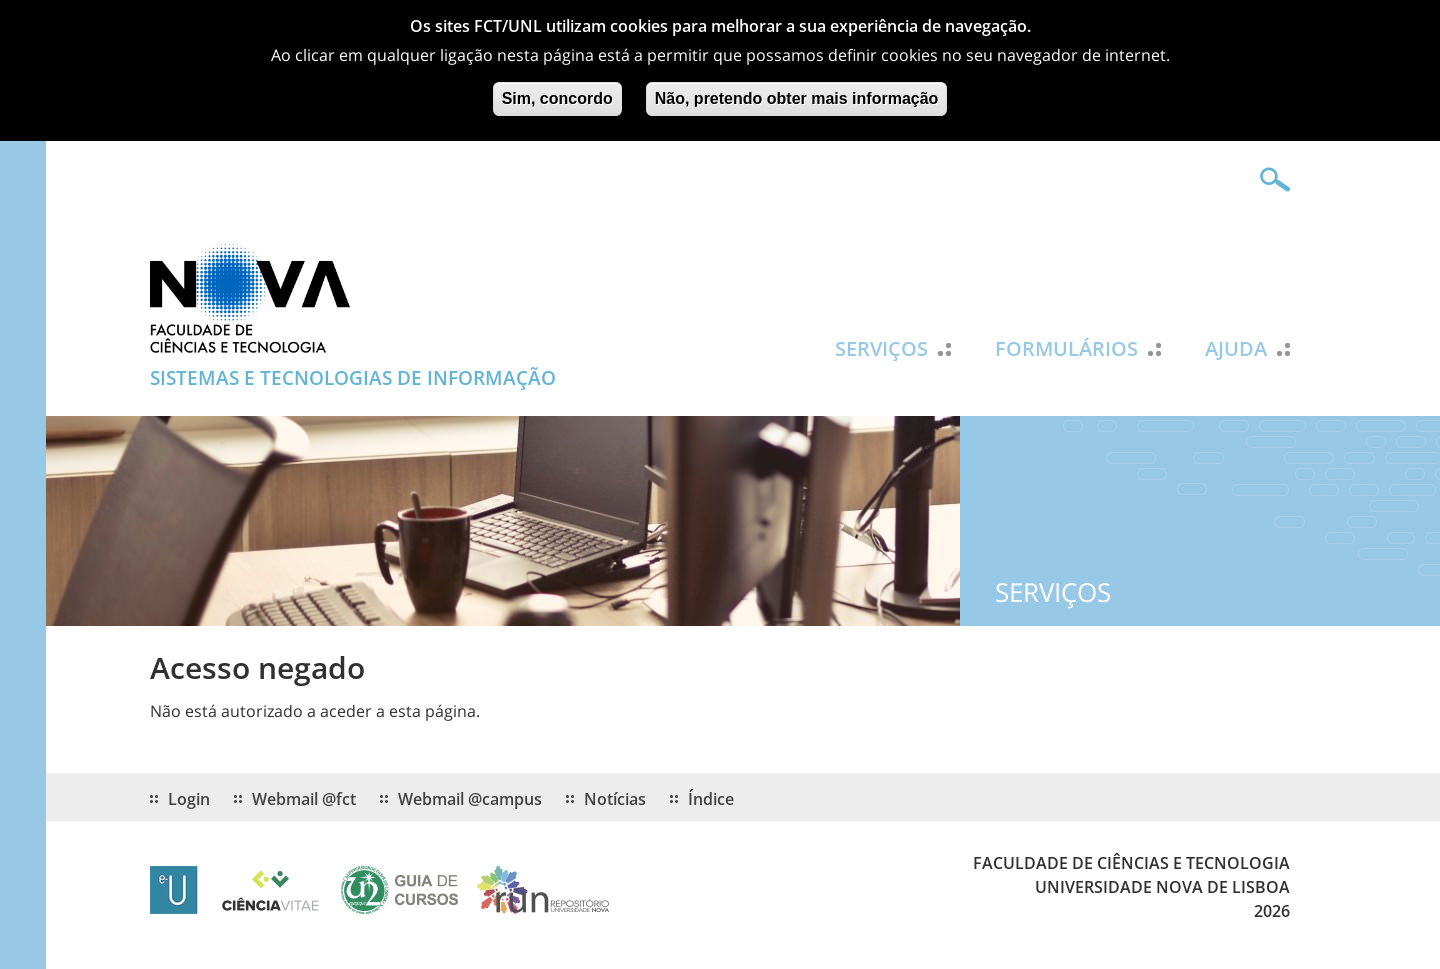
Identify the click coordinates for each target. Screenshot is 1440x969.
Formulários (1066, 349)
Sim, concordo (557, 92)
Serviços (881, 349)
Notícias (615, 799)
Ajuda (1236, 349)
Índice (711, 799)
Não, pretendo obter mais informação (797, 92)
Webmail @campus (470, 799)
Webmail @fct (304, 799)
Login (189, 799)
